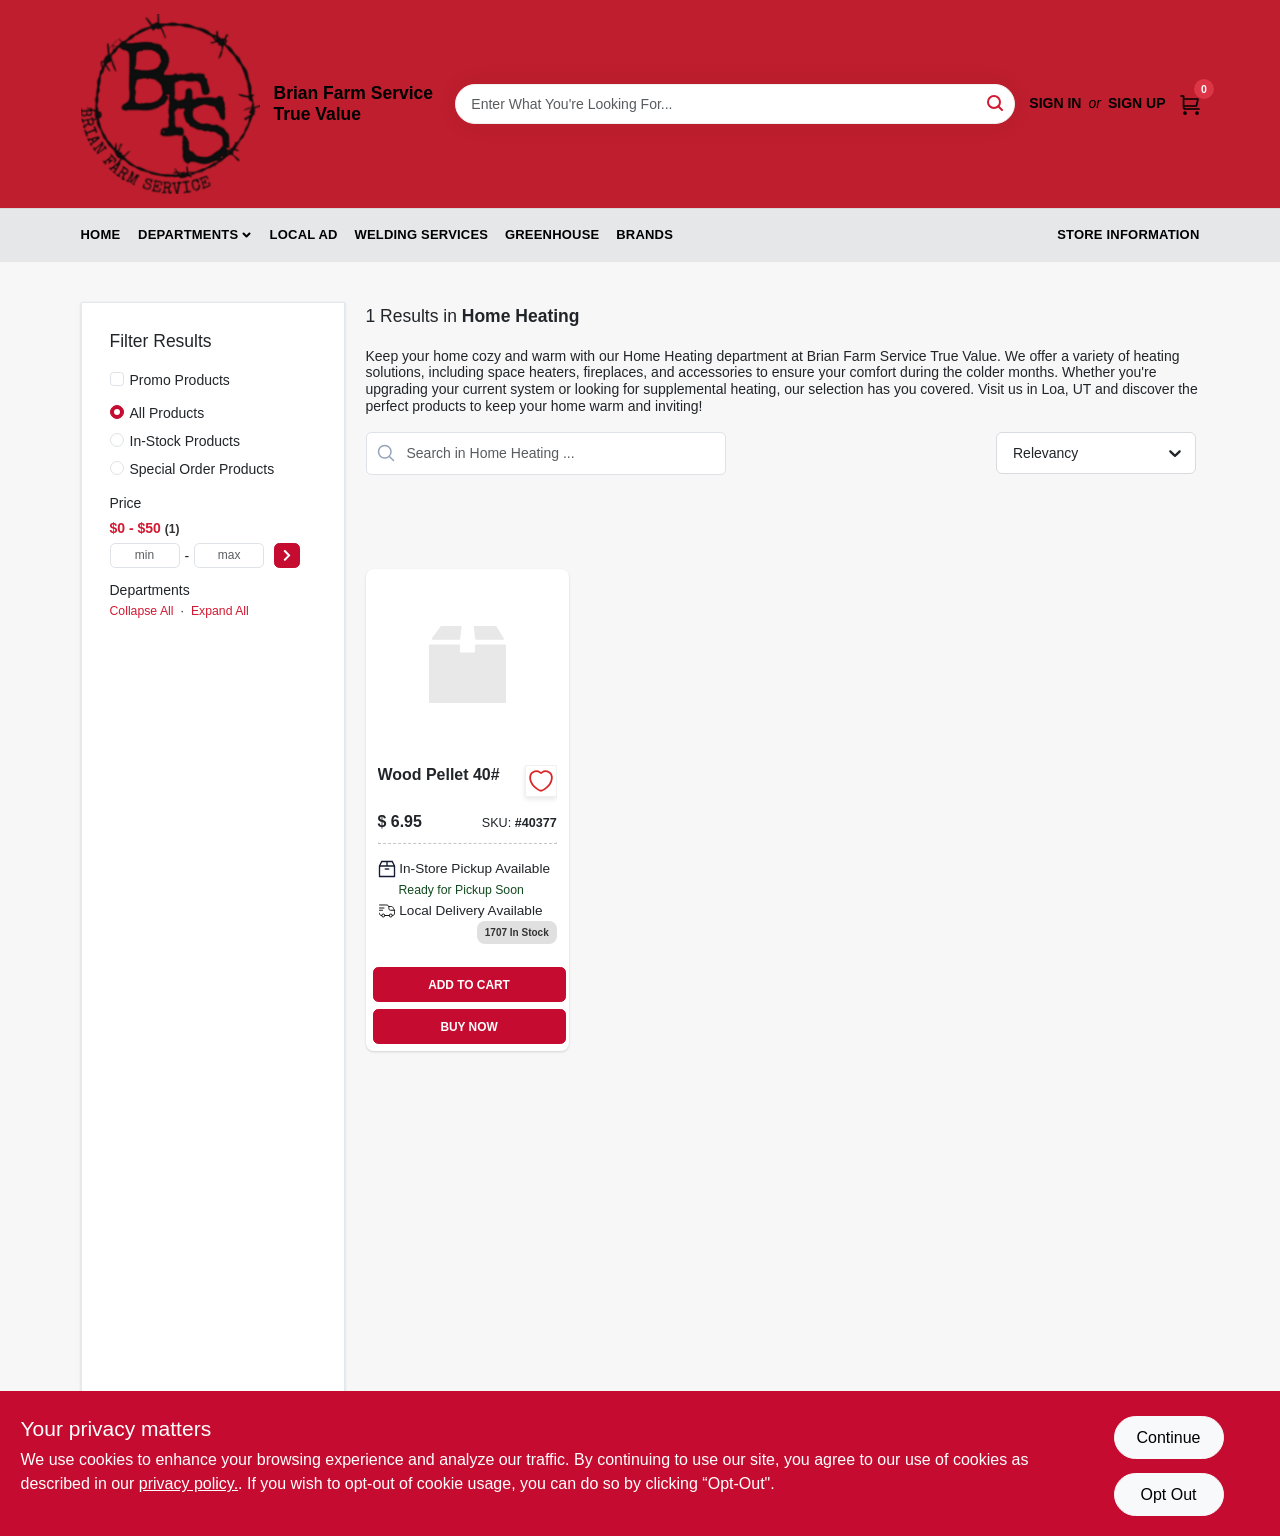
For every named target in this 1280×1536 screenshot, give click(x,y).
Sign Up (1137, 103)
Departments (188, 234)
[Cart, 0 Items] (1190, 103)
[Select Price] (287, 555)
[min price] (145, 555)
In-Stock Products (185, 441)
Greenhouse (552, 234)
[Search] (996, 102)
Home (101, 234)
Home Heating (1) (168, 641)
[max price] (229, 555)
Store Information (1128, 234)
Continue (1168, 1437)
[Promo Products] (117, 379)
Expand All (220, 611)
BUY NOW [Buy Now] (468, 1027)
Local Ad (304, 234)
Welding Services (421, 234)
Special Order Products (202, 469)
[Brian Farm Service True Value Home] (170, 104)
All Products (167, 413)
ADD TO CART (469, 985)
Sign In (1055, 103)
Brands (644, 234)
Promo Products (180, 380)
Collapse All (142, 611)
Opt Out (1168, 1494)
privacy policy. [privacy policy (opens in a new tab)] (188, 1483)
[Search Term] (735, 104)
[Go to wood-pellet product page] (467, 810)
